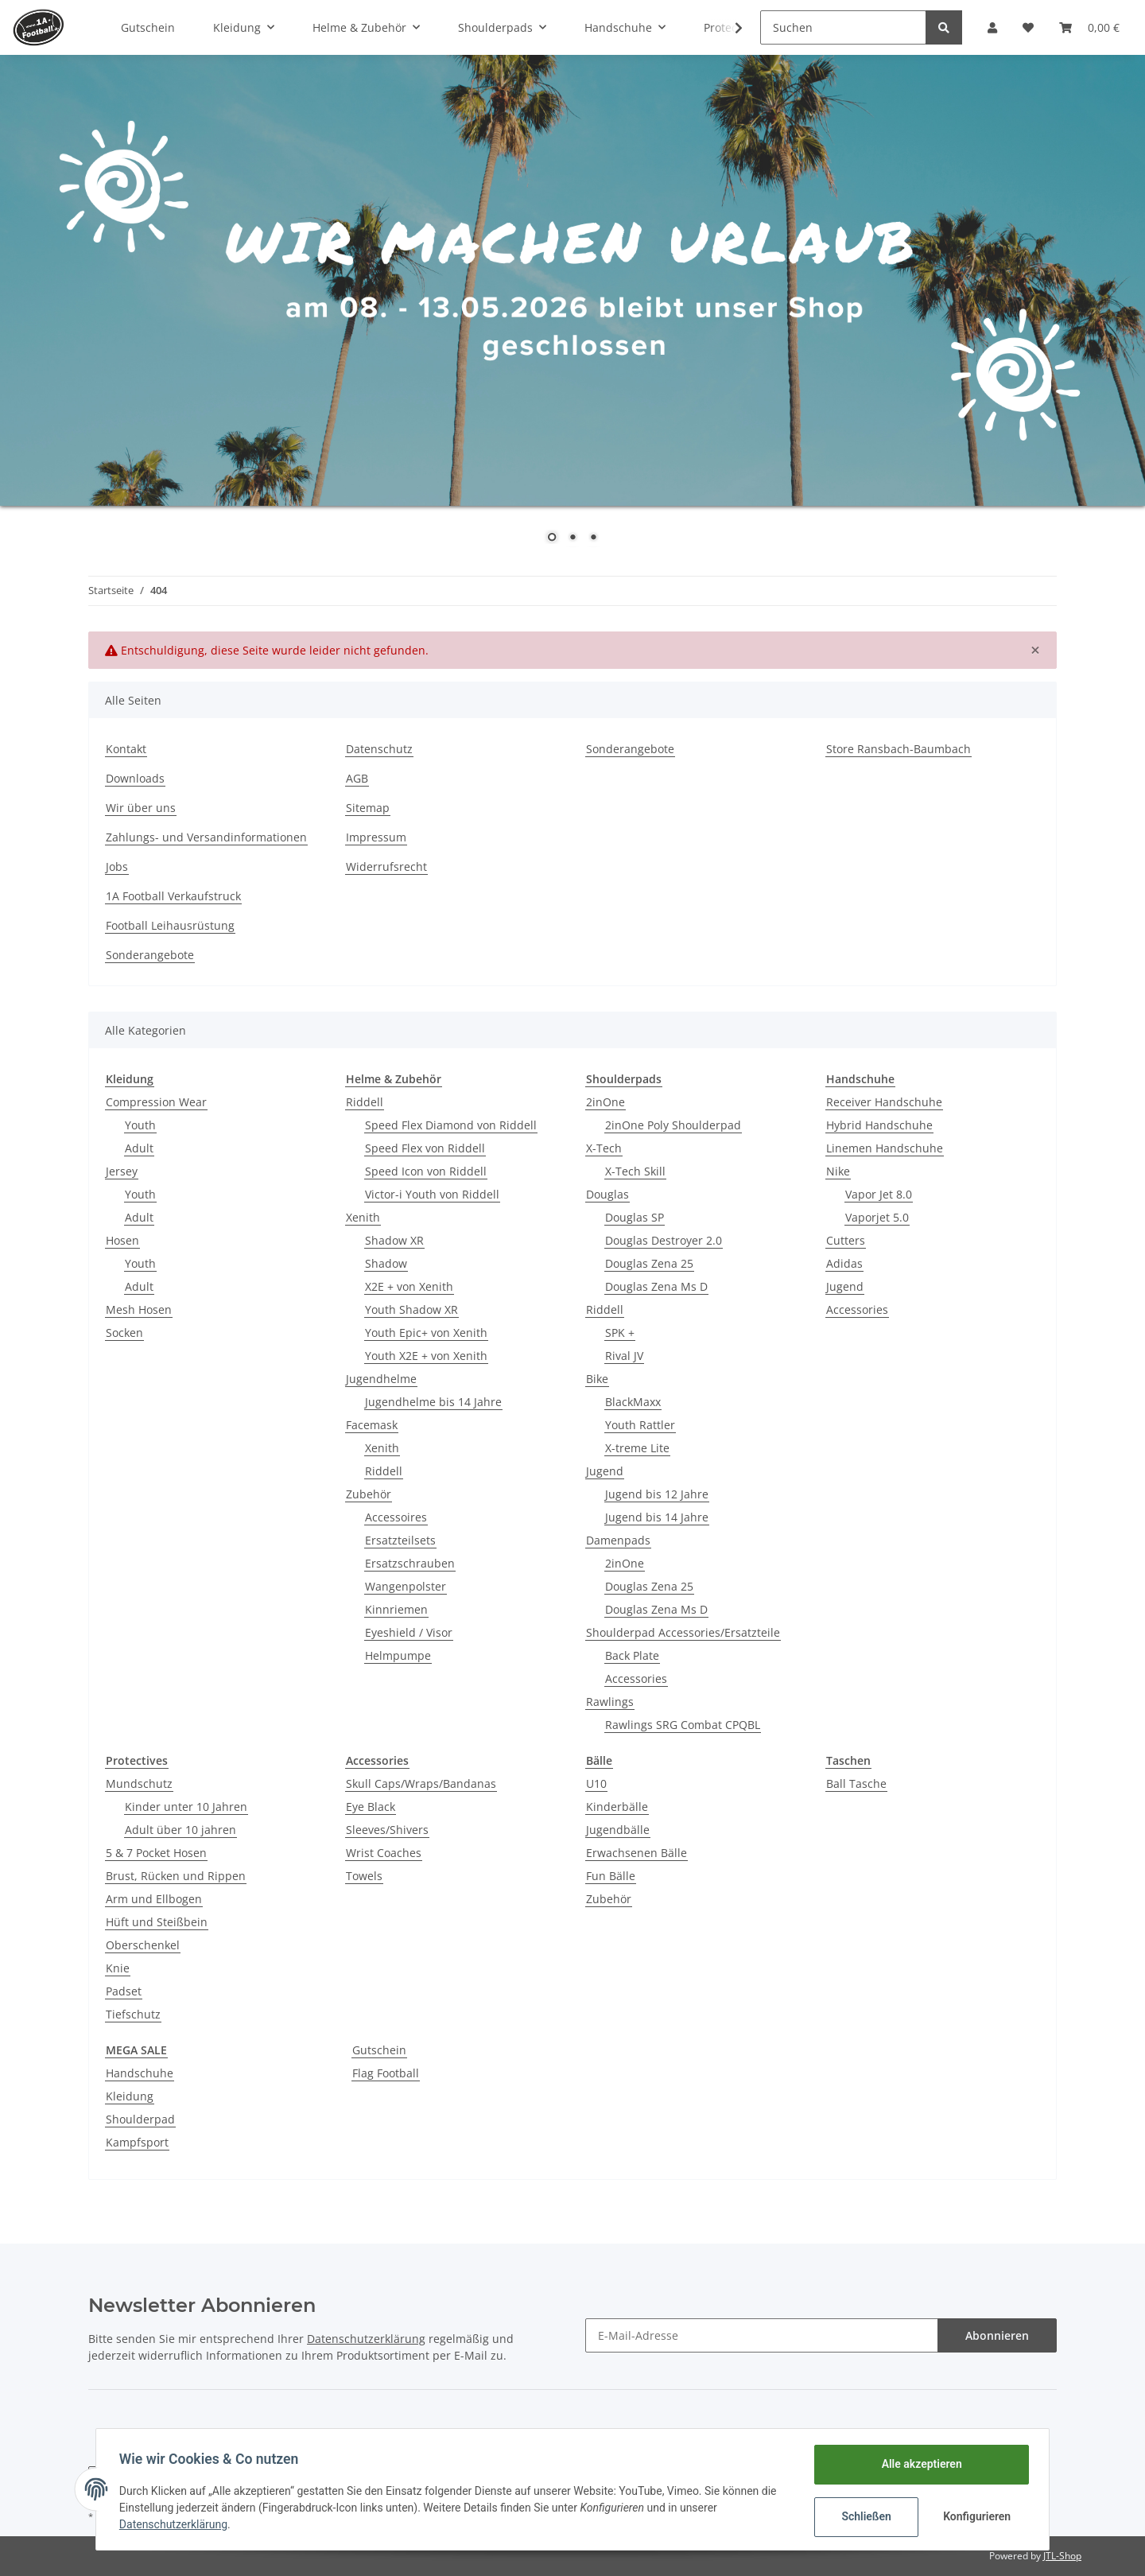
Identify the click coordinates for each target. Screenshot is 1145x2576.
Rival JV (624, 1355)
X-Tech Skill (635, 1171)
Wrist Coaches (383, 1852)
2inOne (605, 1101)
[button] (992, 27)
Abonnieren (997, 2335)
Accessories (636, 1678)
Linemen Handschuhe (884, 1148)
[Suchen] (843, 27)
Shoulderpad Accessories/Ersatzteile (683, 1632)
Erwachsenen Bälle (636, 1852)
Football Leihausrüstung (170, 925)
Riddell (364, 1101)
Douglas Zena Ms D (656, 1286)
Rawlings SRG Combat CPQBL (682, 1724)
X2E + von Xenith (409, 1286)
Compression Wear (156, 1101)
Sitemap (368, 807)
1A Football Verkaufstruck (173, 895)
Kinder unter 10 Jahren (186, 1806)
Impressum (376, 837)
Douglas (607, 1194)
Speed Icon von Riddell (426, 1171)
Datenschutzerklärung (366, 2338)
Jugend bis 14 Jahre (656, 1517)
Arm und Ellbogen (154, 1898)
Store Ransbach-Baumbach (898, 748)
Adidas (844, 1263)
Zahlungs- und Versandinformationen (206, 837)
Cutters (845, 1240)
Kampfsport (137, 2142)
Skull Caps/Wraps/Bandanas (421, 1783)
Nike (838, 1171)
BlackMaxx (633, 1401)
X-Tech (604, 1148)
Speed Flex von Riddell (425, 1148)
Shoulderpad (140, 2119)
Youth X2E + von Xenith (426, 1355)
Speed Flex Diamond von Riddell (451, 1125)
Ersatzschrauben (410, 1563)
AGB (357, 778)
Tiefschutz (133, 2014)
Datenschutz (379, 748)
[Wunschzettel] (1028, 27)
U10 (596, 1783)
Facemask (372, 1424)
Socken (124, 1332)
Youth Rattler (640, 1424)
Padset (124, 1991)
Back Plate (632, 1655)
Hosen (122, 1240)
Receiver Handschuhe (884, 1101)
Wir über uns (141, 807)
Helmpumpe (398, 1655)
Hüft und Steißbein (157, 1921)
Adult (139, 1148)
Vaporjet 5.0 (877, 1217)
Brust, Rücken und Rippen (176, 1875)
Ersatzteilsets (400, 1540)
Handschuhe (139, 2073)
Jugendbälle (618, 1829)
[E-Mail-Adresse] (761, 2335)
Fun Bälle (610, 1875)
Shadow (386, 1263)
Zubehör (368, 1494)
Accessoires (396, 1517)
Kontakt (126, 748)
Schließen (864, 2516)
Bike (597, 1378)
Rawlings (610, 1701)
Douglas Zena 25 (649, 1263)
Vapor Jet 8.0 (878, 1194)
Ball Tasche (856, 1783)
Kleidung (129, 2096)
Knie (118, 1968)
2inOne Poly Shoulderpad (673, 1125)
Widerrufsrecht (386, 866)
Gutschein (379, 2049)
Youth (140, 1125)
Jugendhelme (381, 1378)
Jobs (117, 866)
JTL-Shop (1062, 2555)
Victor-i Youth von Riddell (432, 1194)
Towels (364, 1875)
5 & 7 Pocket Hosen (156, 1852)
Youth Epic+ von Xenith (426, 1332)
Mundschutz (139, 1783)
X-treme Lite (637, 1447)
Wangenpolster (405, 1586)
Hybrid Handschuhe (879, 1125)
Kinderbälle (617, 1806)
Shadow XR (394, 1240)
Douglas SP (634, 1217)
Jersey (122, 1171)
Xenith (363, 1217)
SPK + (620, 1332)
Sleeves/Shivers (387, 1829)
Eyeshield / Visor (408, 1632)
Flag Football (385, 2073)
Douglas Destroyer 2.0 (663, 1240)
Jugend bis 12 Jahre (656, 1494)
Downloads (135, 778)
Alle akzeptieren (919, 2463)
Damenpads (618, 1540)
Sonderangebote (630, 748)
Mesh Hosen (139, 1309)
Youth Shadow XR (411, 1309)
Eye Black (370, 1806)
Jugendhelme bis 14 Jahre (433, 1401)
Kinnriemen (396, 1609)
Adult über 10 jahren (180, 1829)
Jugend (604, 1470)
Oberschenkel (143, 1944)
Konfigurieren (976, 2516)
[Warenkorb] (1089, 27)
